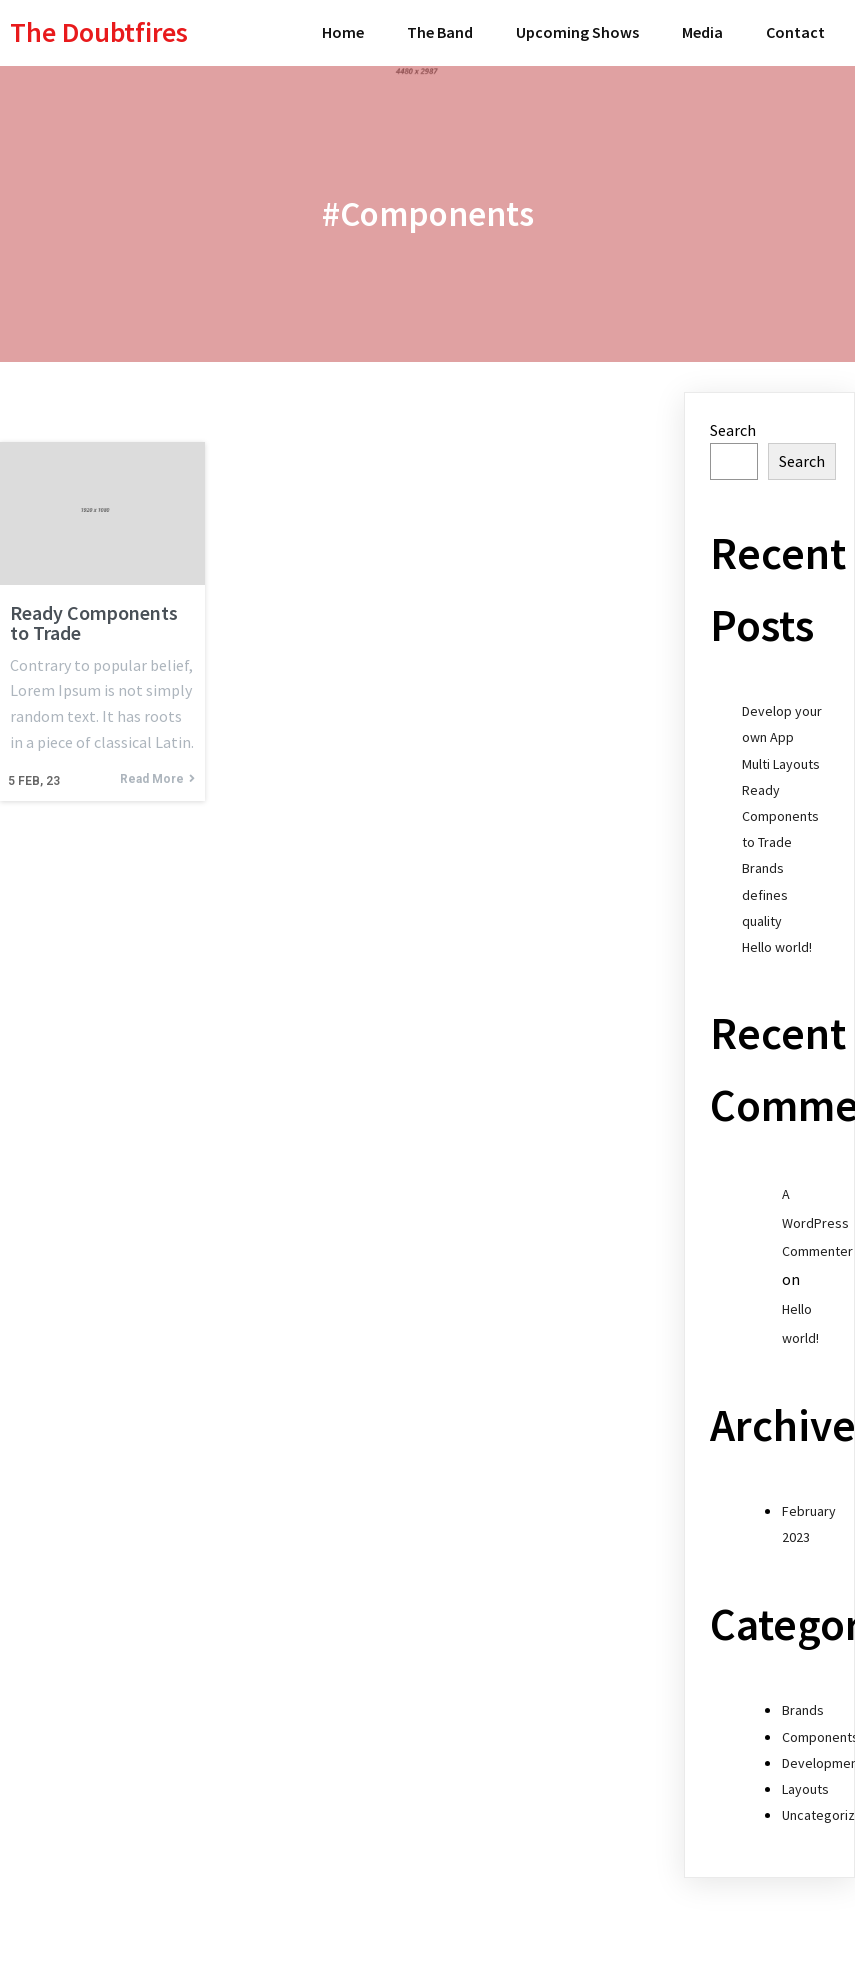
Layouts (805, 1789)
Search (733, 430)
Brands (803, 1710)
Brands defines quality (765, 894)
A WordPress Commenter (817, 1223)
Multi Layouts (781, 764)
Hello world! (777, 947)
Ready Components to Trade (780, 816)
